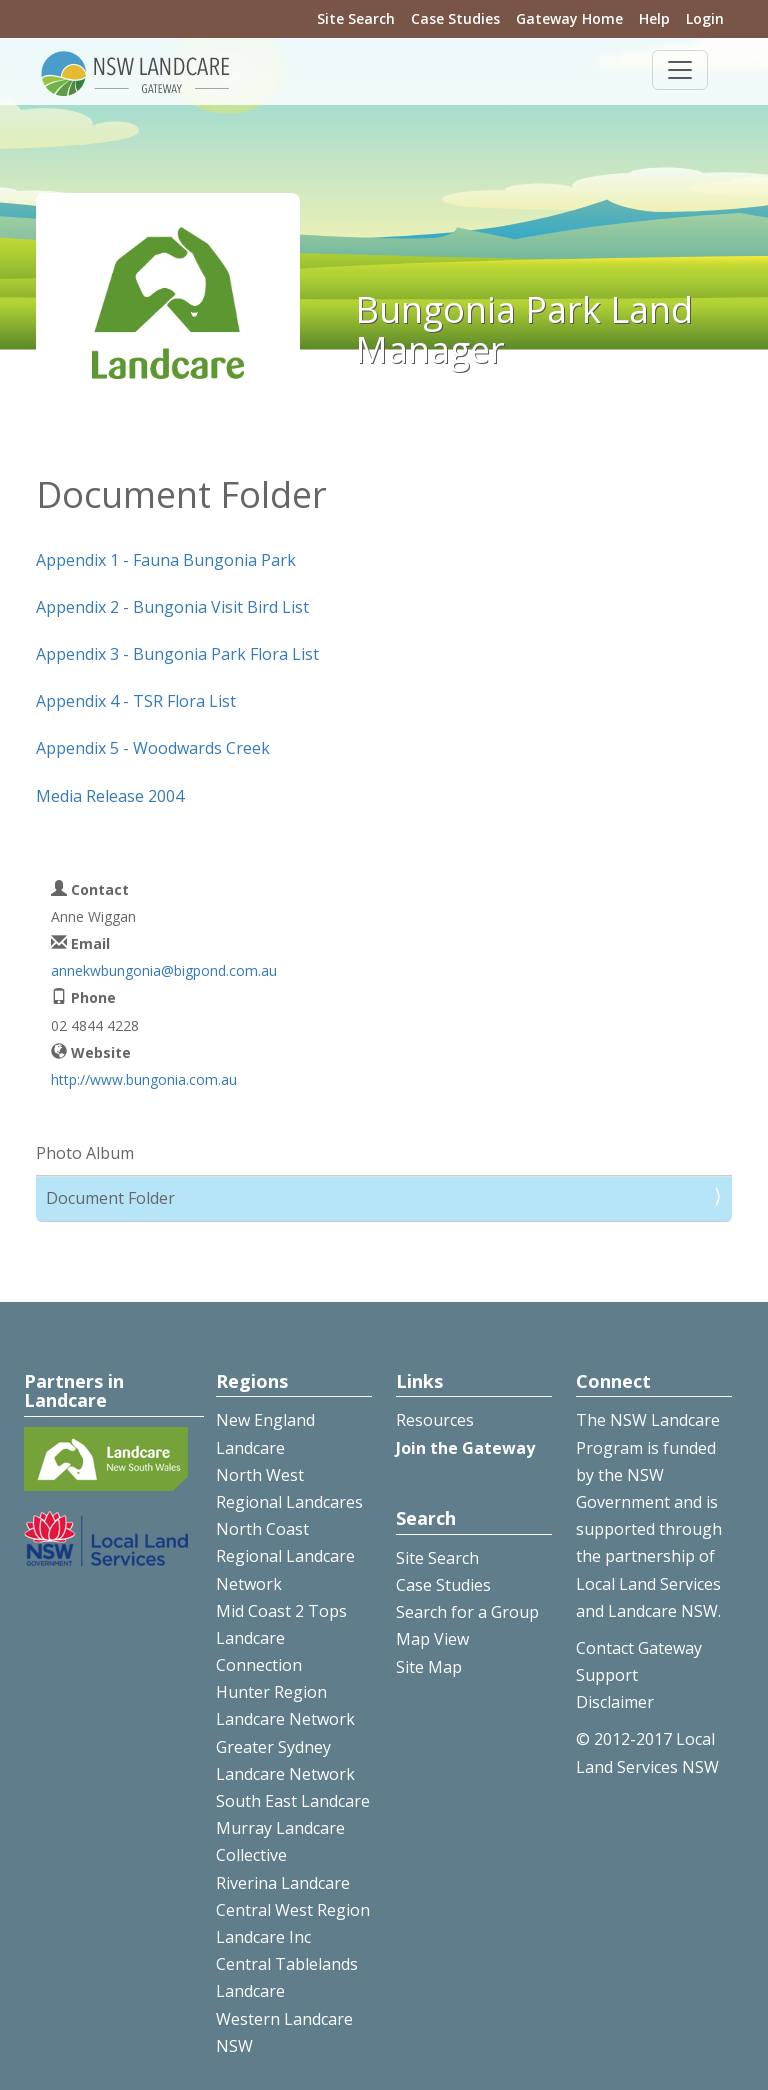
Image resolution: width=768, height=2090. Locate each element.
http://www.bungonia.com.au (144, 1079)
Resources (435, 1420)
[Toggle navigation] (680, 70)
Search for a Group (467, 1612)
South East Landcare (293, 1801)
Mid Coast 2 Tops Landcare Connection (281, 1638)
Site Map (429, 1667)
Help (654, 18)
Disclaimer (615, 1702)
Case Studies (455, 18)
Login (705, 18)
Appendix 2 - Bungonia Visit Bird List (172, 607)
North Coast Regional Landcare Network (285, 1556)
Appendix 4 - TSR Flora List (136, 701)
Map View (432, 1639)
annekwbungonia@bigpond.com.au (164, 970)
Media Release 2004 (110, 796)
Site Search (356, 18)
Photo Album (85, 1153)
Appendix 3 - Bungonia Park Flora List (177, 654)
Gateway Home (569, 18)
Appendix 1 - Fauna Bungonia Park (166, 560)
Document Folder (110, 1198)
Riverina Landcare (283, 1883)
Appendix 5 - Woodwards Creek (153, 748)
